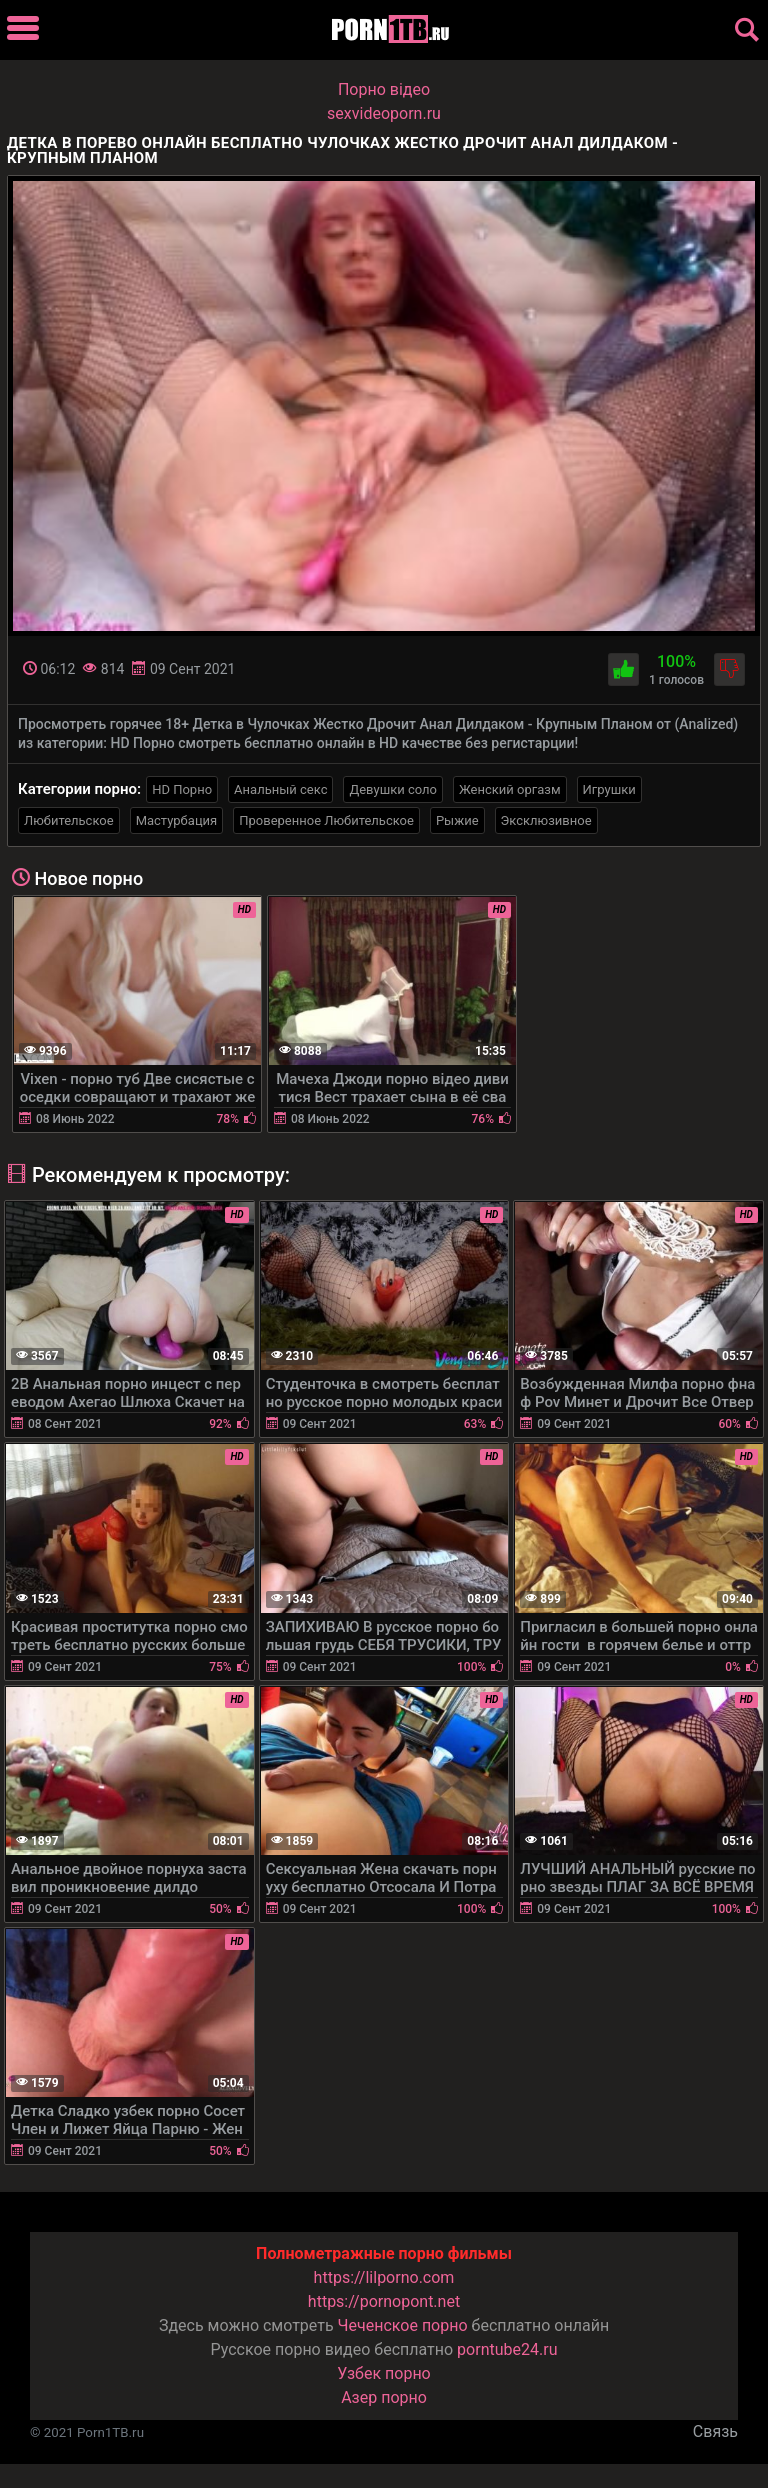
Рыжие (457, 820)
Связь (715, 2431)
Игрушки (609, 789)
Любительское (69, 820)
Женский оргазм (510, 789)
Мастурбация (177, 820)
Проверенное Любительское (326, 820)
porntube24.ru (507, 2349)
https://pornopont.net (384, 2301)
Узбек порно (384, 2373)
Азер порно (384, 2397)
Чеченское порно (403, 2325)
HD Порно (182, 789)
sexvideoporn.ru (384, 113)
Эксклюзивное (546, 820)
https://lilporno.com (384, 2277)
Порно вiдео (384, 89)
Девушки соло (393, 789)
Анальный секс (280, 789)
